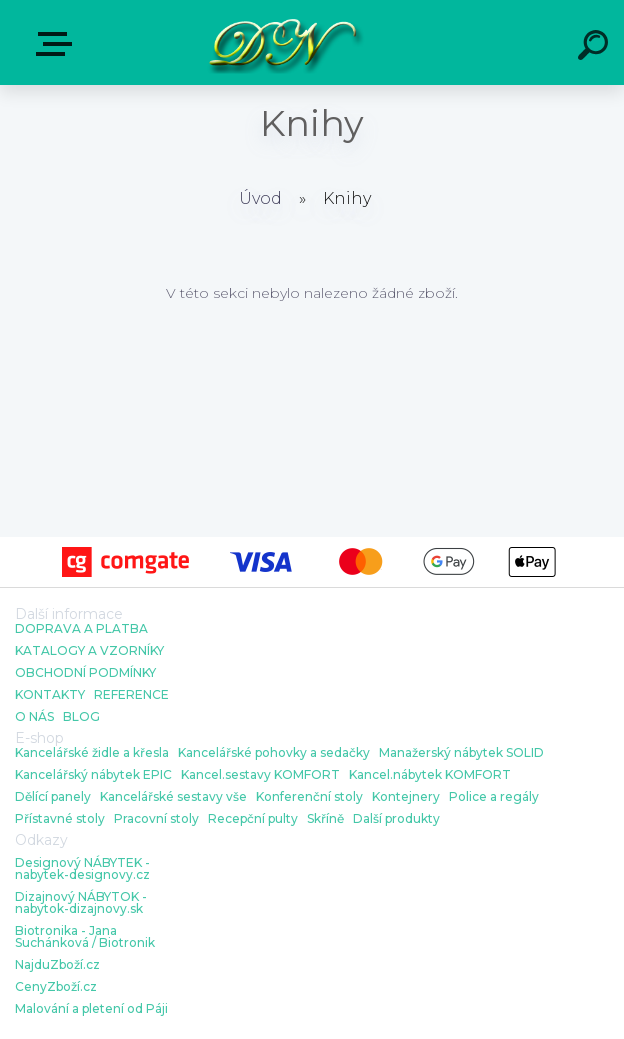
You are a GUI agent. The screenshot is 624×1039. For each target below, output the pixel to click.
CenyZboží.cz (56, 987)
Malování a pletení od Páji (91, 1009)
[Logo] (282, 42)
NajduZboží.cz (57, 965)
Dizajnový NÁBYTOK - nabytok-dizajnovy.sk (81, 903)
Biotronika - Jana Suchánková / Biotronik (85, 937)
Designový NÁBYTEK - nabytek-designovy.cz (82, 869)
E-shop (58, 44)
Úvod (260, 198)
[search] (596, 48)
